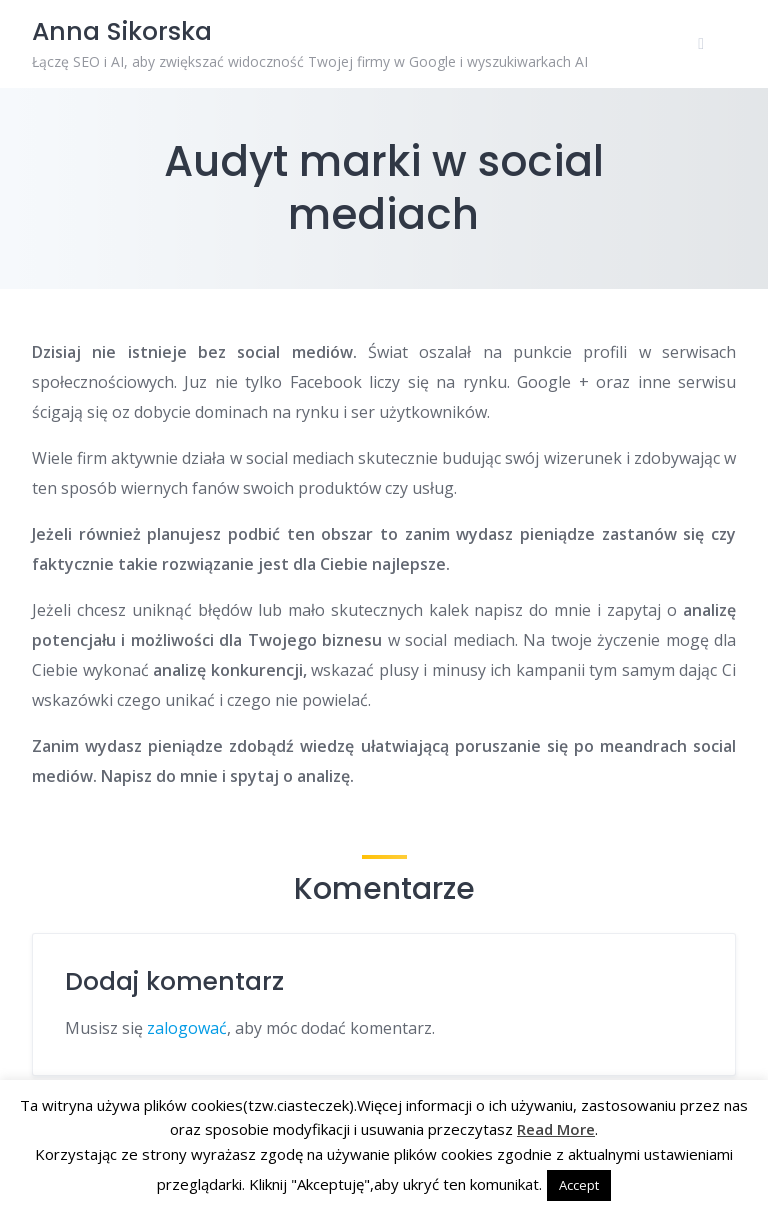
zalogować (187, 1028)
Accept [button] (579, 1185)
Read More (556, 1129)
